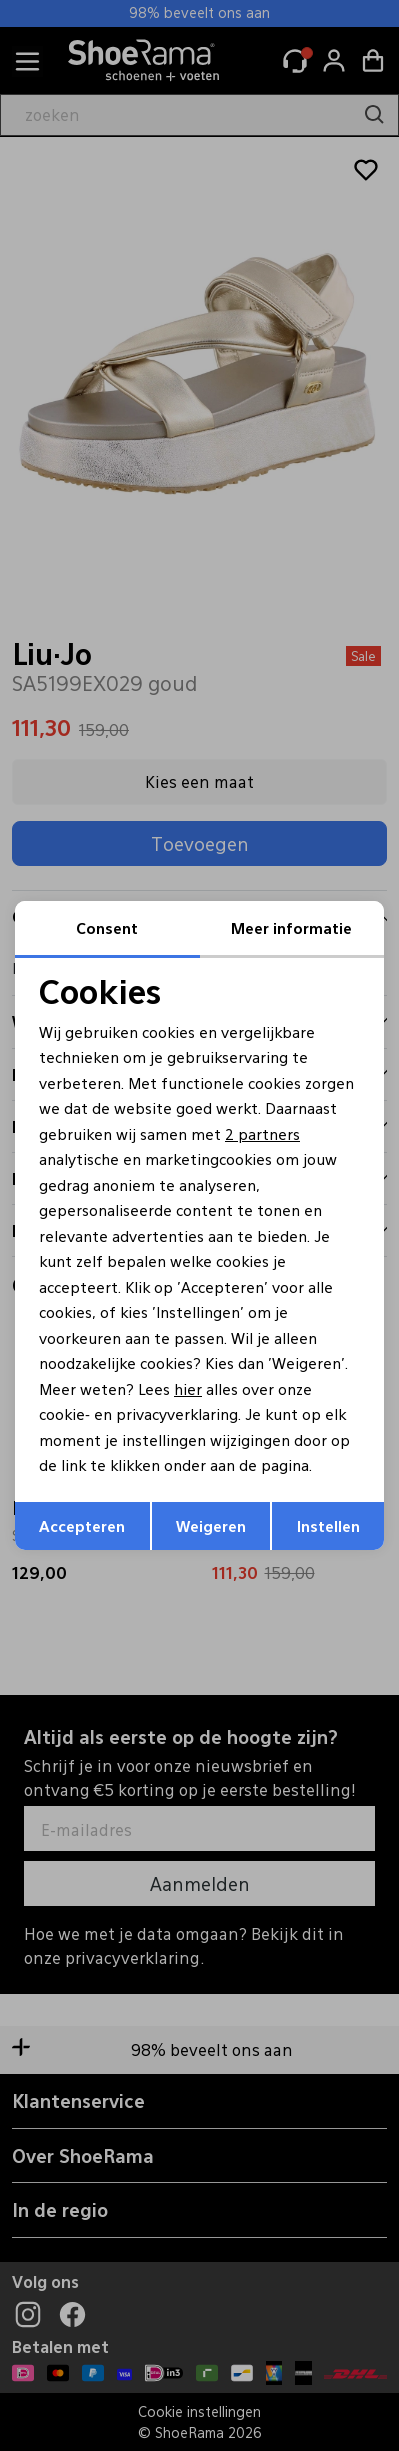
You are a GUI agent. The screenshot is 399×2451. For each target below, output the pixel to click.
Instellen (328, 1525)
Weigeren (211, 1525)
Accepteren (82, 1525)
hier (188, 1388)
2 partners (262, 1133)
